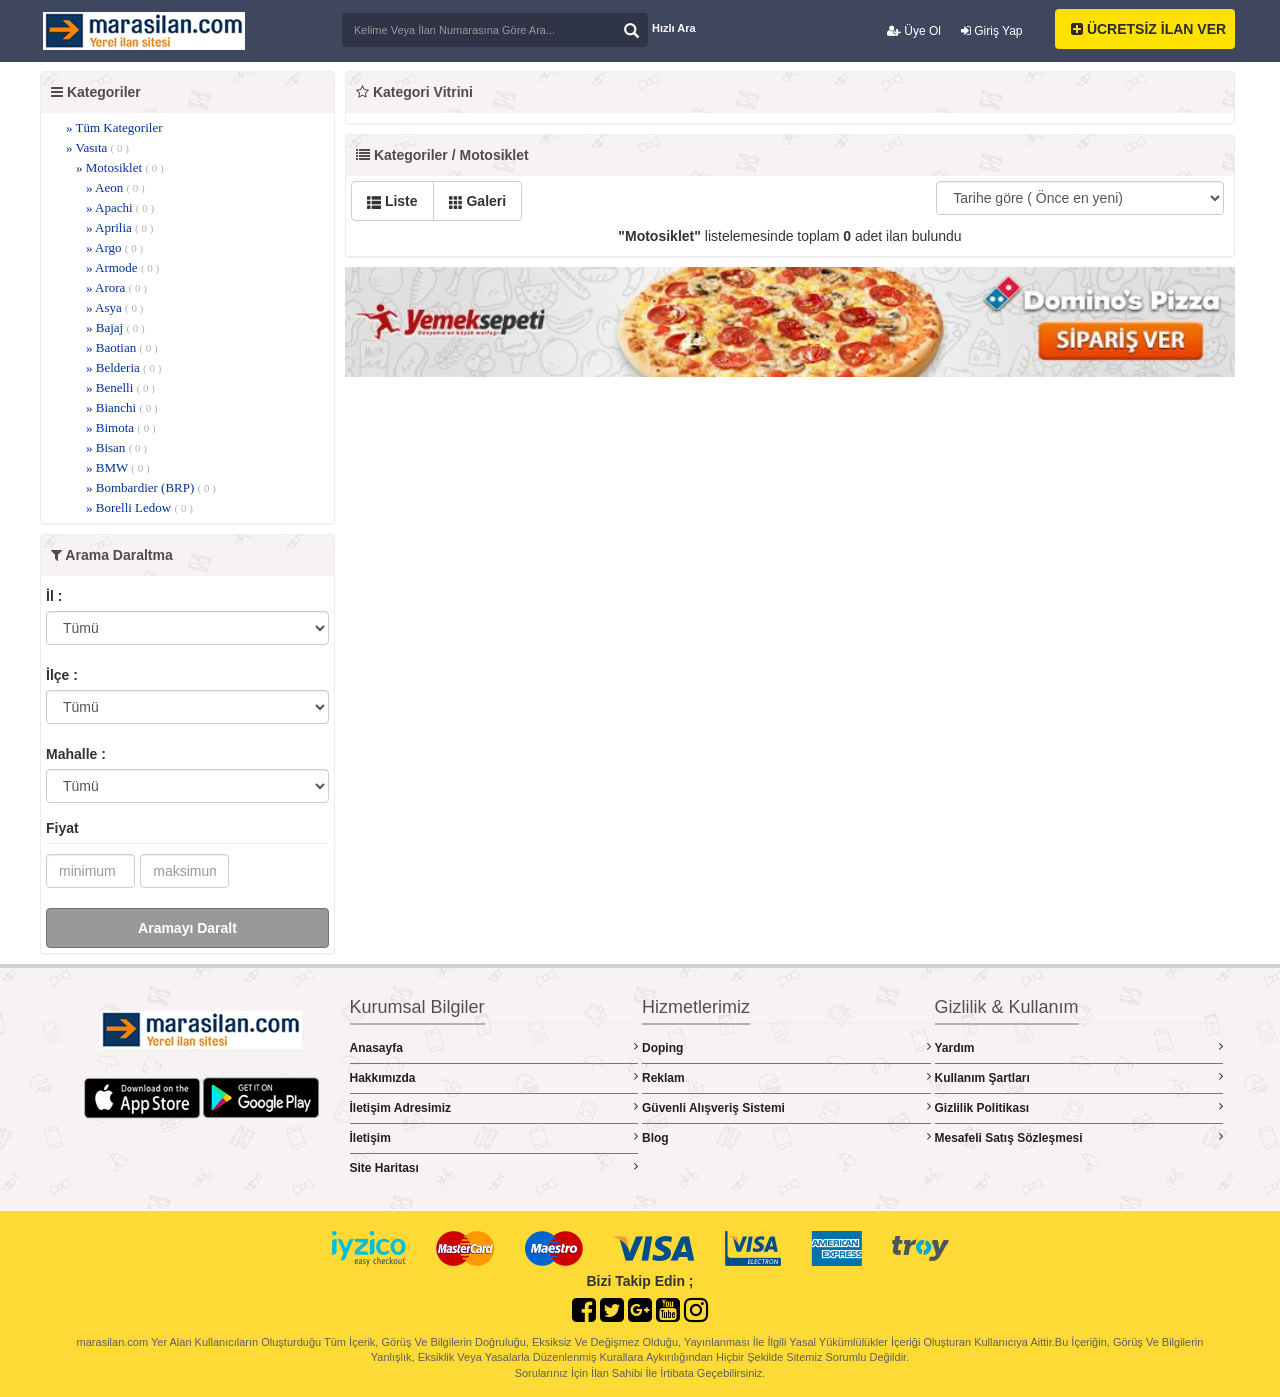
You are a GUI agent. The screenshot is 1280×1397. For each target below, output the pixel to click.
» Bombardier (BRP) (151, 487)
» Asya (114, 307)
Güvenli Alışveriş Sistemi (786, 1107)
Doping (786, 1047)
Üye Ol (914, 31)
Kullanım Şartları (1079, 1077)
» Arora (116, 287)
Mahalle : (76, 754)
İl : (54, 596)
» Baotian (122, 347)
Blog (786, 1137)
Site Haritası (494, 1167)
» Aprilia (119, 227)
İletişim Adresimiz (494, 1107)
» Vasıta (97, 147)
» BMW (118, 467)
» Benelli (120, 387)
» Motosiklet (120, 167)
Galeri (478, 201)
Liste (392, 201)
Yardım (1079, 1047)
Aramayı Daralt (187, 928)
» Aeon (115, 187)
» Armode (122, 267)
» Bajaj (115, 327)
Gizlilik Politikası (1079, 1107)
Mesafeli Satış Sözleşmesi (1079, 1137)
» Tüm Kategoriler (114, 127)
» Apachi (120, 207)
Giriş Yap (992, 31)
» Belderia (123, 367)
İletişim (494, 1137)
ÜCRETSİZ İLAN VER (1148, 29)
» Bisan (116, 447)
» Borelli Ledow (139, 507)
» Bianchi (122, 407)
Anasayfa (494, 1047)
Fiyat (62, 828)
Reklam (786, 1077)
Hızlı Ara (674, 28)
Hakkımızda (494, 1077)
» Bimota (121, 427)
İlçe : (62, 675)
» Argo (114, 247)
